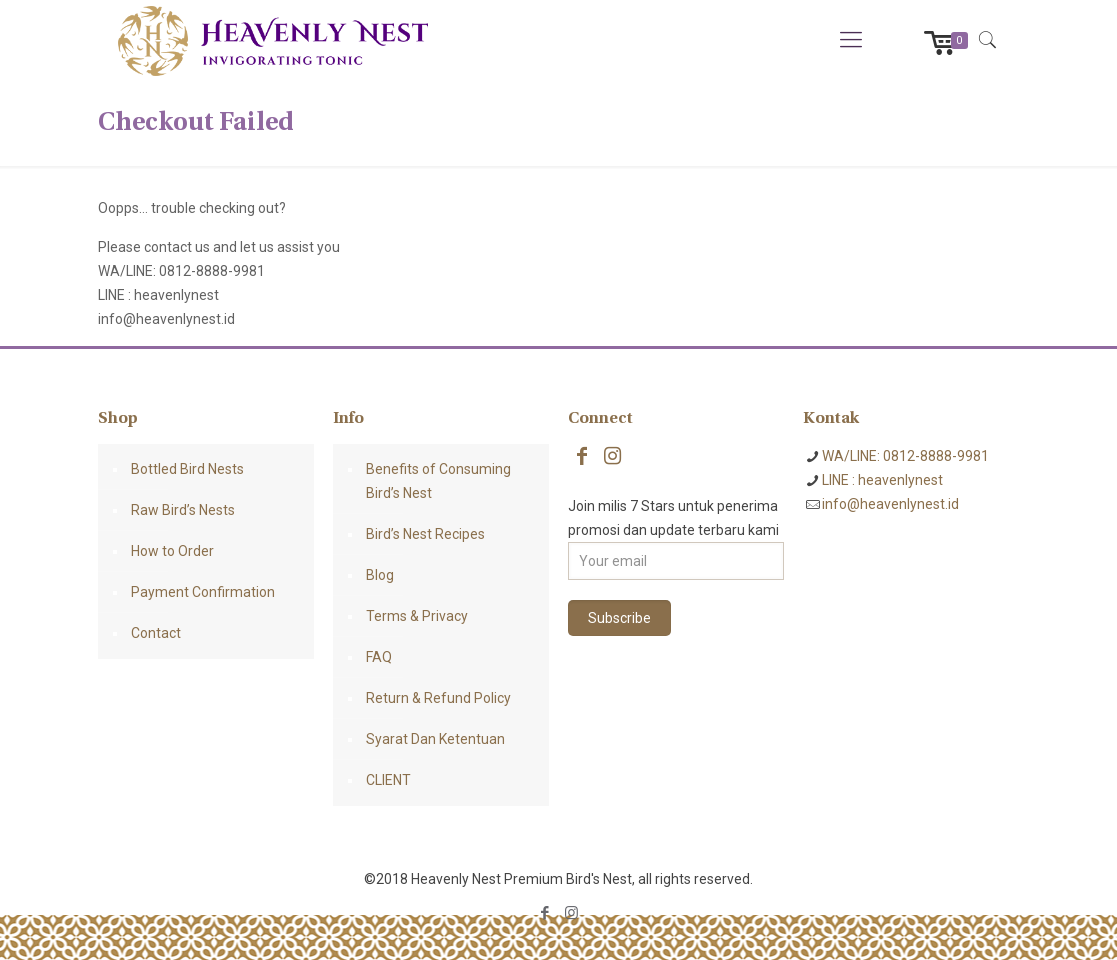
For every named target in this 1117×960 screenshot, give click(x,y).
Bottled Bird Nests (187, 469)
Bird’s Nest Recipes (425, 534)
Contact (156, 633)
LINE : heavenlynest (882, 480)
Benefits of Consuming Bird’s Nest (438, 481)
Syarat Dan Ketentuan (435, 739)
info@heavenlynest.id (890, 504)
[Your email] (676, 561)
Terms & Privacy (417, 616)
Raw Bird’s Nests (183, 510)
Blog (380, 575)
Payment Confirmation (203, 592)
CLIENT (388, 780)
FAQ (379, 657)
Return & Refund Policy (438, 698)
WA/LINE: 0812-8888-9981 (905, 456)
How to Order (172, 551)
